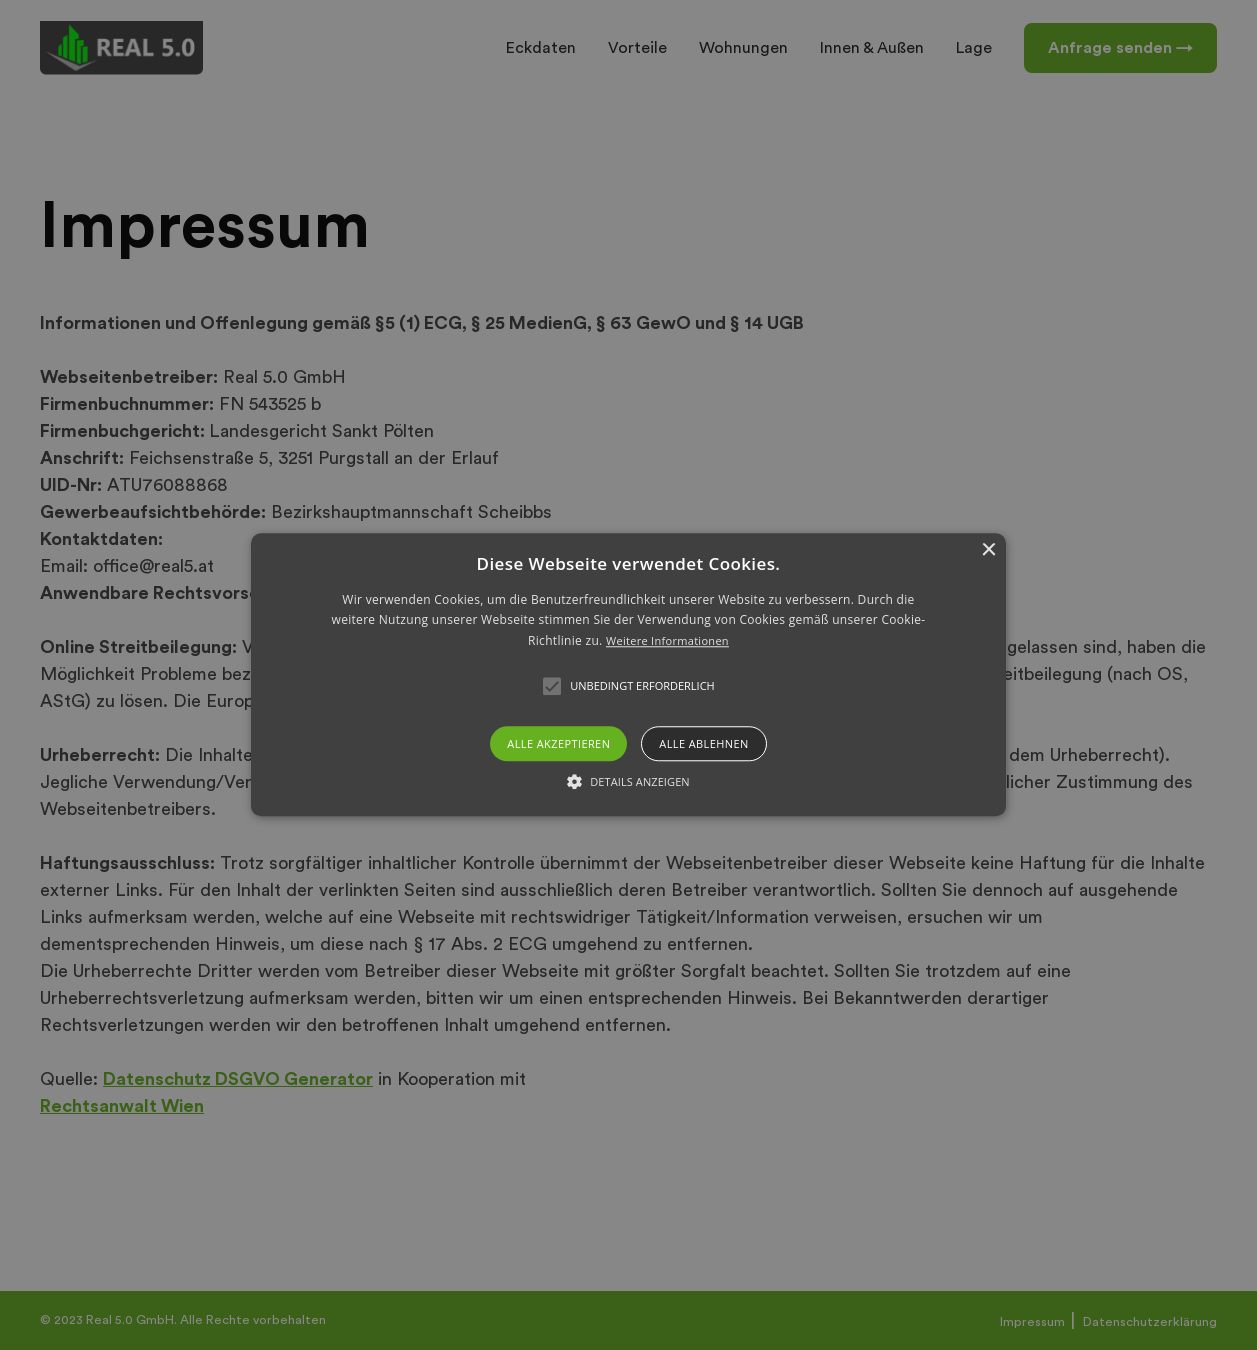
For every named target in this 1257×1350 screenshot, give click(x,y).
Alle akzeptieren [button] (558, 744)
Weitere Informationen (667, 640)
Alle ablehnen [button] (703, 744)
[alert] (628, 675)
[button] (628, 674)
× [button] (988, 550)
